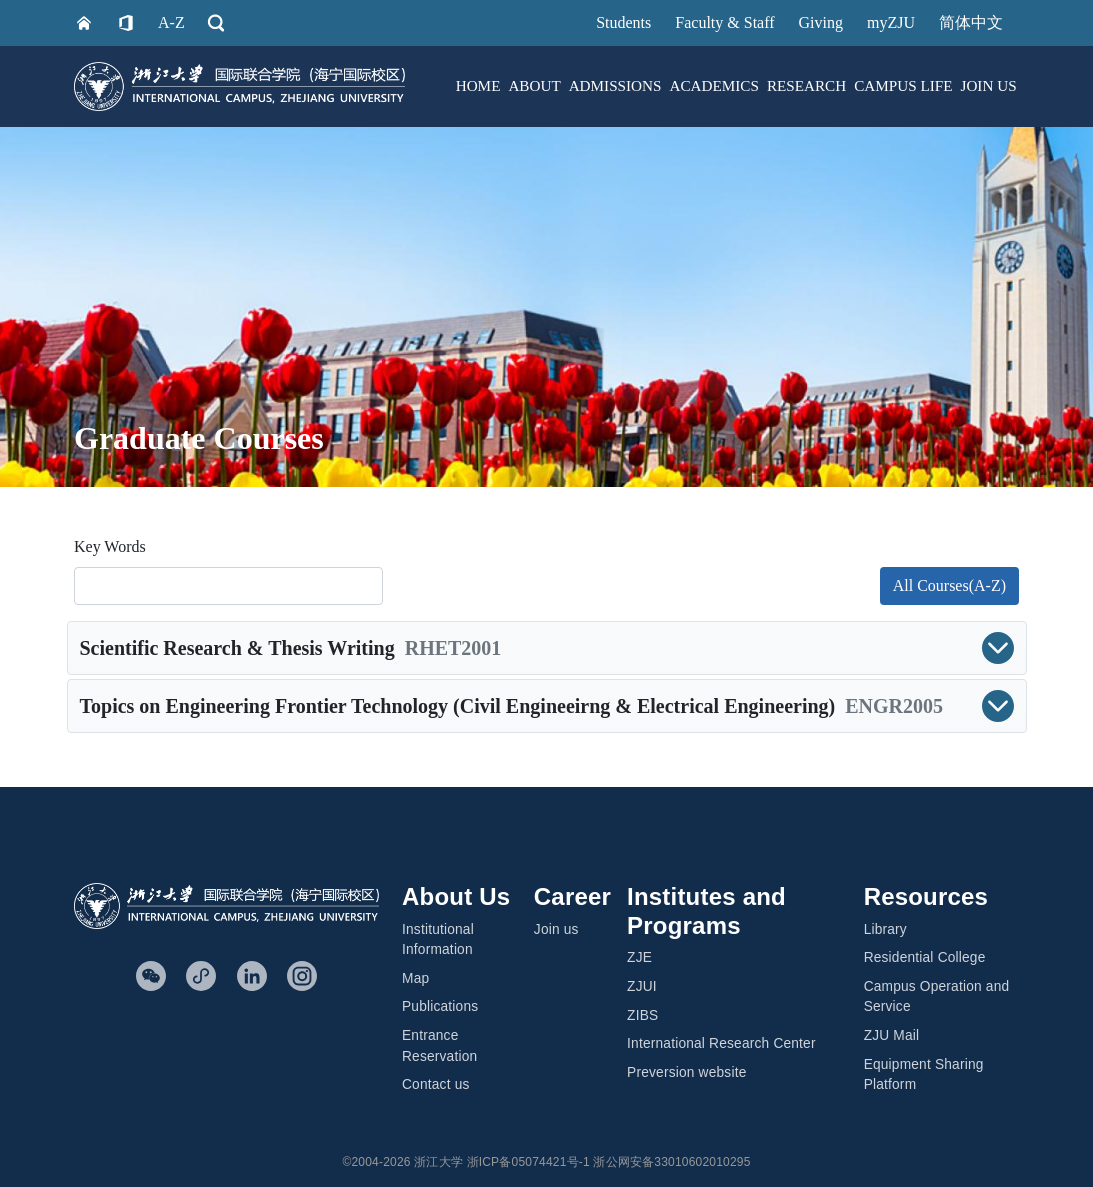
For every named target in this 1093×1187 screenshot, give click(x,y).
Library (885, 929)
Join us (556, 929)
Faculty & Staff (724, 22)
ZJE (639, 957)
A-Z (171, 22)
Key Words (110, 546)
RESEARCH (806, 85)
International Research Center (721, 1043)
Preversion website (686, 1072)
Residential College (925, 957)
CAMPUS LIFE (903, 85)
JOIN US (988, 85)
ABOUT (534, 85)
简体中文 (971, 22)
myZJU (891, 22)
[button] (547, 648)
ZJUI (642, 986)
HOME (478, 85)
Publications (440, 1006)
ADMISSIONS (615, 85)
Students (623, 22)
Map (415, 978)
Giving (821, 22)
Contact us (436, 1084)
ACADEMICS (713, 85)
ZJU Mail (892, 1035)
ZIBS (642, 1015)
